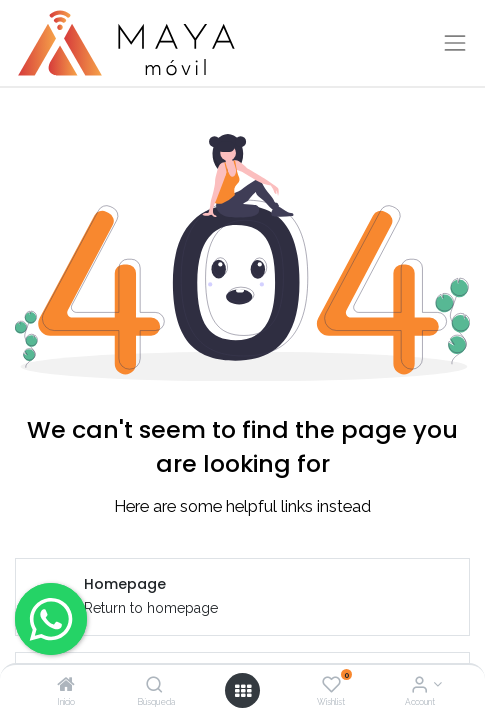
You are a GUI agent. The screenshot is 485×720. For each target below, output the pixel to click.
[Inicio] (66, 686)
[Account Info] (419, 686)
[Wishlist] (331, 686)
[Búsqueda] (154, 686)
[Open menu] (243, 691)
